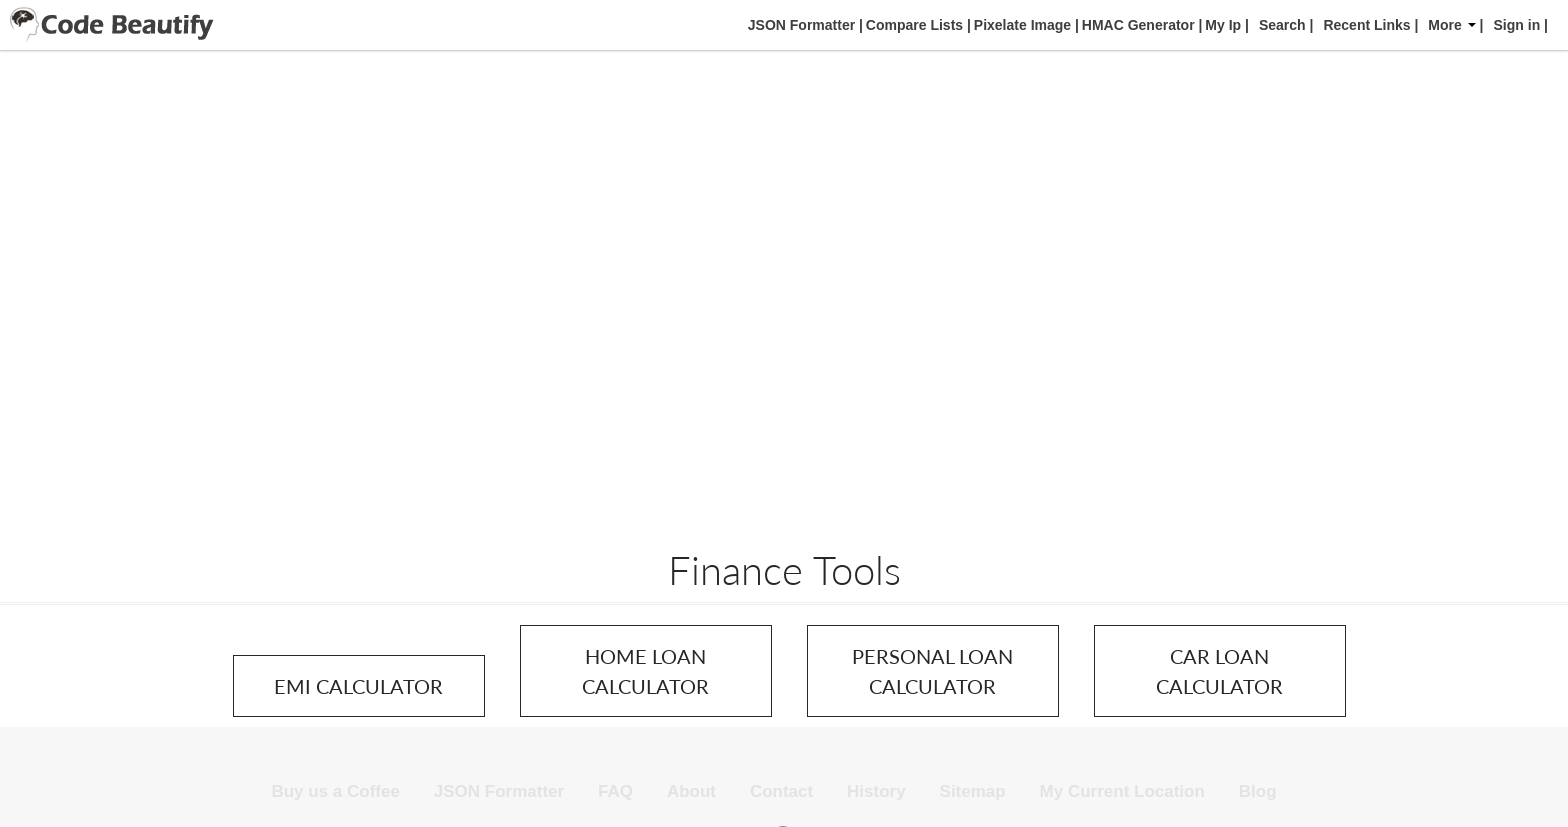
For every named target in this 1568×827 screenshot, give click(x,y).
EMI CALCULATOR (358, 686)
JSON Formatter (799, 25)
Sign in (1517, 25)
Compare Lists (912, 25)
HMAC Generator (1136, 25)
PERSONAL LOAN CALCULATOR (932, 671)
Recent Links (1366, 25)
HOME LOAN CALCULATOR (645, 671)
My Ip (1221, 25)
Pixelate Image (1020, 25)
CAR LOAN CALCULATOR (1219, 671)
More (1451, 25)
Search (1282, 25)
